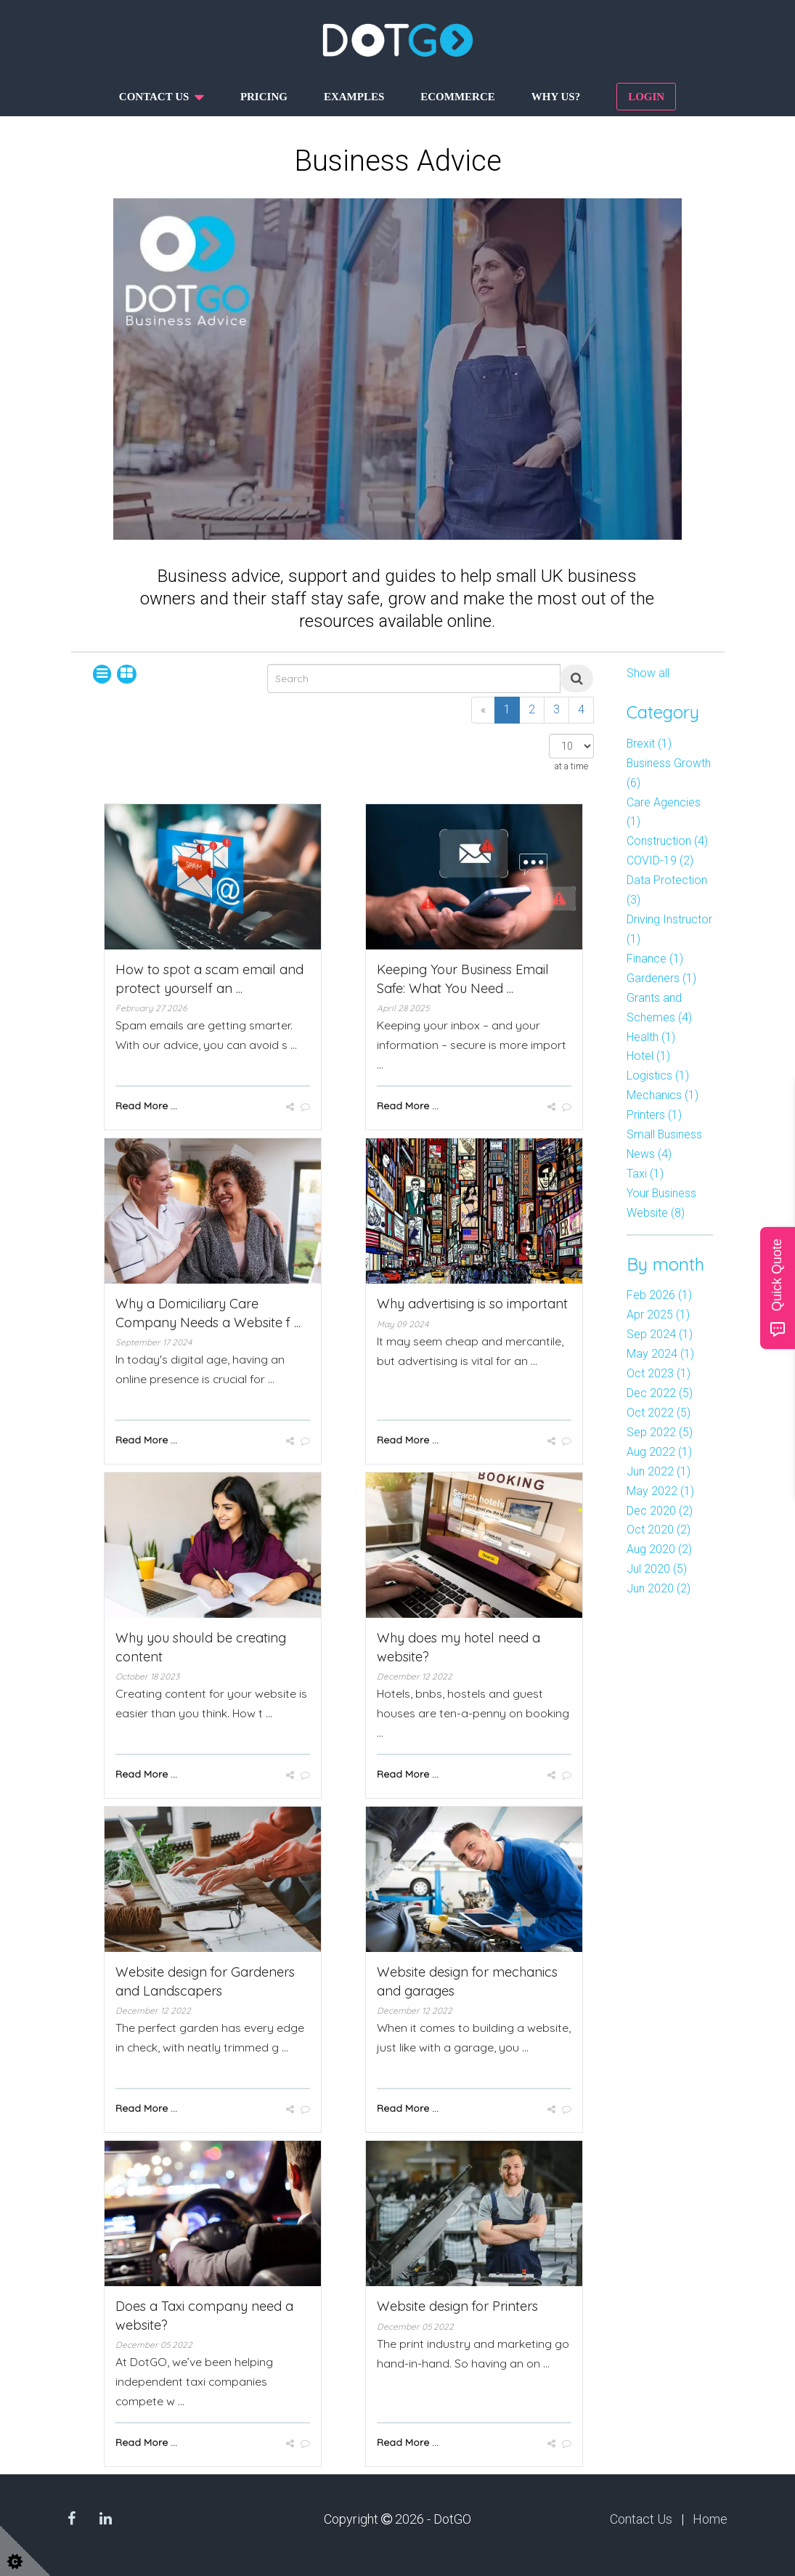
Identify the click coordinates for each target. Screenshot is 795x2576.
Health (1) (651, 1037)
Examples (354, 96)
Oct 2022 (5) (658, 1412)
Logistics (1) (658, 1075)
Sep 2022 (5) (660, 1432)
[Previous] (483, 710)
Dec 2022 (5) (660, 1393)
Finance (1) (655, 958)
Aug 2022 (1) (659, 1452)
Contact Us (641, 2519)
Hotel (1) (648, 1056)
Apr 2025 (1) (658, 1314)
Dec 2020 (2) (660, 1511)
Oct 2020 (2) (658, 1529)
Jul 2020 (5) (657, 1569)
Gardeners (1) (661, 978)
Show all (648, 673)
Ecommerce (457, 96)
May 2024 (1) (660, 1354)
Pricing (264, 96)
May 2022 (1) (660, 1491)
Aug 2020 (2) (659, 1549)
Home (710, 2519)
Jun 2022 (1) (658, 1471)
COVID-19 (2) (660, 860)
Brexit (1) (649, 743)
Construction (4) (667, 841)
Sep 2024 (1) (660, 1334)
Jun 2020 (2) (658, 1588)
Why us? (555, 96)
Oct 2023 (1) (658, 1373)
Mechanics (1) (662, 1095)
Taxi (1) (645, 1173)
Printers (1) (654, 1115)
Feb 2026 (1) (659, 1295)
